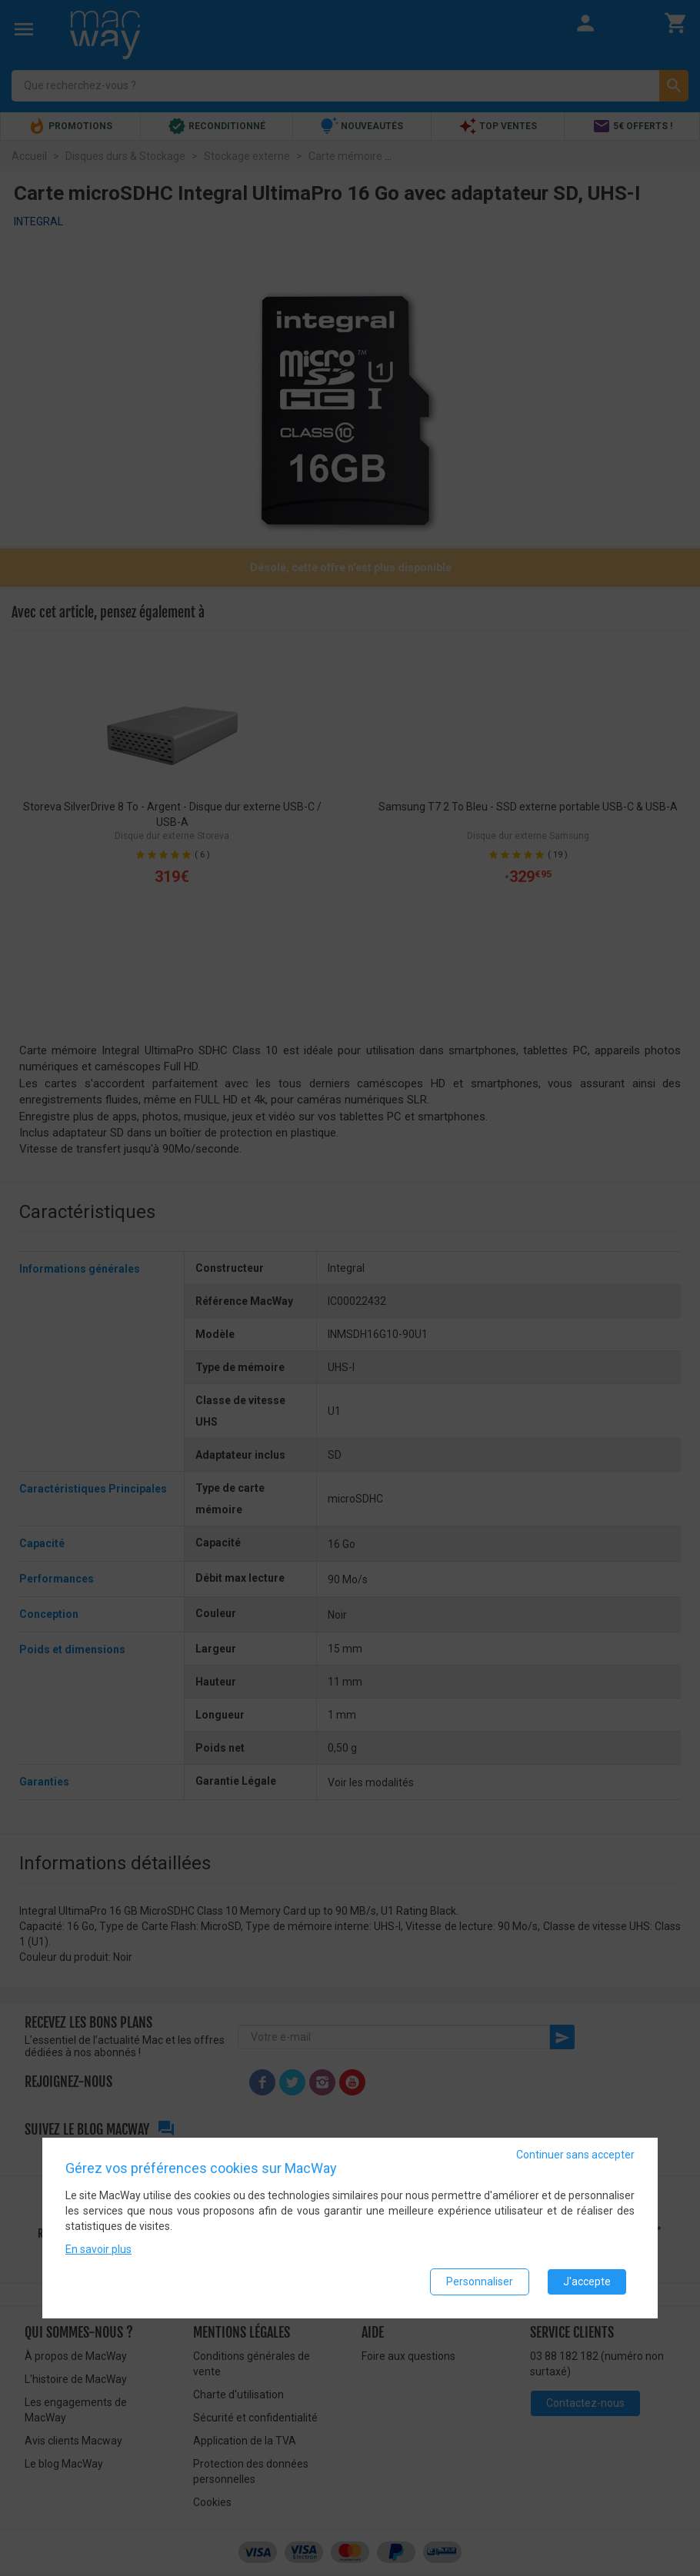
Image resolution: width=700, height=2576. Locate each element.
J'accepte (587, 2281)
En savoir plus (98, 2249)
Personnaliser (479, 2281)
